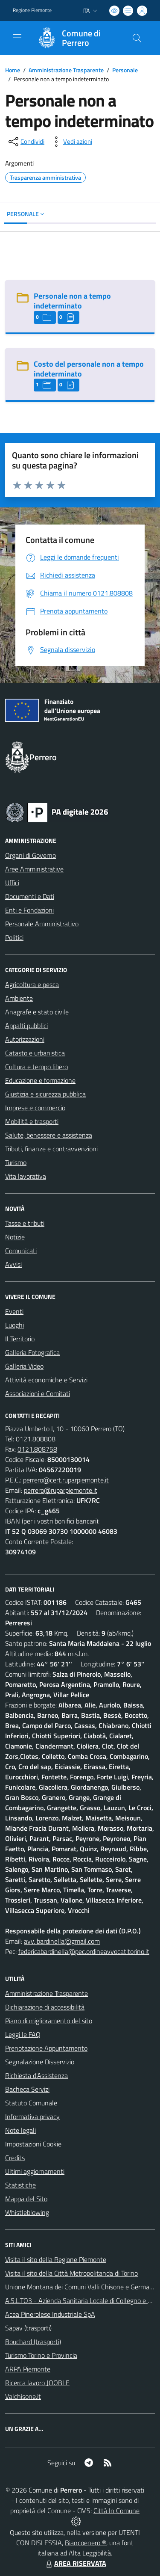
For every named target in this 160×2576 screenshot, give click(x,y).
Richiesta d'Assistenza (36, 2075)
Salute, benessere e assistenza (48, 1135)
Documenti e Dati (29, 896)
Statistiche (20, 2185)
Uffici (12, 882)
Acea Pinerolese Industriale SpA (50, 2314)
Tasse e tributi (24, 1223)
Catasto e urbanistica (35, 1053)
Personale (125, 69)
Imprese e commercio (35, 1108)
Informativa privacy (32, 2116)
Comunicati (21, 1250)
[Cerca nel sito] (137, 38)
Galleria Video (24, 1366)
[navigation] (17, 37)
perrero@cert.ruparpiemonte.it (66, 1480)
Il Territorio (20, 1339)
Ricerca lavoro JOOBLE (37, 2382)
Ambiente (19, 998)
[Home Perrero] (76, 38)
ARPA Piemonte (27, 2369)
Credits (15, 2157)
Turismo (15, 1162)
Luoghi (14, 1325)
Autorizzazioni (24, 1039)
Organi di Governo (30, 855)
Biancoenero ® (85, 2542)
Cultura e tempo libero (36, 1066)
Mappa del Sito (26, 2199)
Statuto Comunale (31, 2103)
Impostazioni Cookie (33, 2144)
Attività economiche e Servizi (46, 1380)
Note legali (20, 2130)
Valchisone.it (23, 2396)
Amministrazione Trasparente (66, 69)
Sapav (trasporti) (28, 2328)
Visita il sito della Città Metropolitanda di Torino (71, 2273)
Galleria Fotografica (32, 1352)
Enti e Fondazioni (29, 910)
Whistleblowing (27, 2212)
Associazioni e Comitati (37, 1393)
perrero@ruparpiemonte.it (60, 1490)
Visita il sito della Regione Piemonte (55, 2259)
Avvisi (13, 1264)
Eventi (14, 1311)
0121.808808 (35, 1439)
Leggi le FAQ (23, 2034)
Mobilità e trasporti (31, 1121)
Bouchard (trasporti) (33, 2341)
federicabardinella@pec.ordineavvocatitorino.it (83, 1951)
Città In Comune (116, 2510)
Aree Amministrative (34, 869)
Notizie (15, 1237)
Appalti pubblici (26, 1025)
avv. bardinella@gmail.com (62, 1941)
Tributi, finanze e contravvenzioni (51, 1149)
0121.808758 (37, 1449)
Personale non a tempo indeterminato (72, 300)
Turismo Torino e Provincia (41, 2355)
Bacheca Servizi (27, 2089)
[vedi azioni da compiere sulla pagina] (71, 141)
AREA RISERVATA (75, 2563)
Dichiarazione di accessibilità (44, 2007)
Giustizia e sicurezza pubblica (45, 1094)
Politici (14, 937)
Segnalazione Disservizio (39, 2062)
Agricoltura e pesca (32, 984)
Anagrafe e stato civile (37, 1012)
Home (12, 69)
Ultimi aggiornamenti (34, 2171)
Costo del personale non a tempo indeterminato (89, 368)
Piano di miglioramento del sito (48, 2021)
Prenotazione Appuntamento (46, 2048)
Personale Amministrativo (42, 924)
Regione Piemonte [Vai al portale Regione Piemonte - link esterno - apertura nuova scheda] (32, 10)
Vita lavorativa (25, 1176)
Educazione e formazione (40, 1080)
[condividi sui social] (25, 141)
